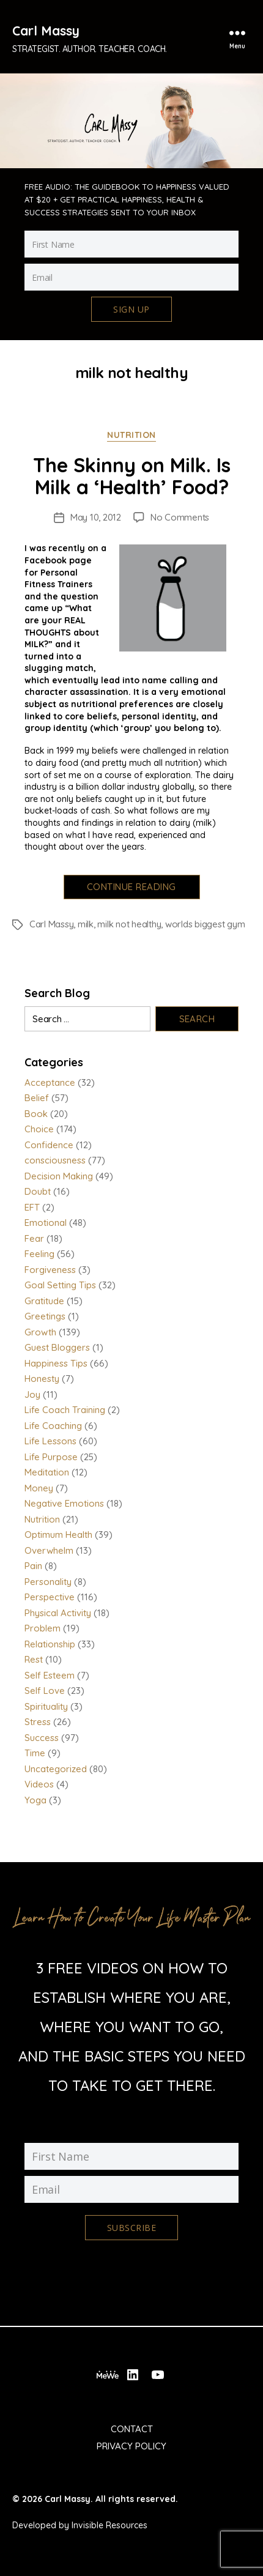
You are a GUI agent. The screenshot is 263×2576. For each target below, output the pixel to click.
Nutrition (131, 435)
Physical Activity (57, 1613)
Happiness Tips (55, 1363)
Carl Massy (46, 30)
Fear (34, 1238)
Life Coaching (53, 1425)
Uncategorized (55, 1769)
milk (86, 924)
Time (34, 1753)
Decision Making (58, 1176)
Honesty (41, 1378)
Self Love (44, 1690)
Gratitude (44, 1301)
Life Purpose (51, 1457)
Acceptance (49, 1082)
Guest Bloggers (57, 1347)
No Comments (179, 517)
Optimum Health (58, 1534)
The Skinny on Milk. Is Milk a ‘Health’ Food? (132, 476)
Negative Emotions (64, 1503)
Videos (39, 1784)
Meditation (46, 1472)
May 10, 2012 (95, 517)
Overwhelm (48, 1550)
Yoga (35, 1800)
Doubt (37, 1191)
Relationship (49, 1644)
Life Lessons (50, 1441)
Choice (39, 1129)
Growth (40, 1332)
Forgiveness (50, 1269)
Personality (48, 1581)
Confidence (48, 1145)
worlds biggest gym (205, 924)
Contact (132, 2429)
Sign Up (131, 309)
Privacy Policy (131, 2446)
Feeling (39, 1254)
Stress (37, 1722)
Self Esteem (49, 1675)
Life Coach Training (64, 1410)
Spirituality (46, 1706)
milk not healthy (129, 924)
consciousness (55, 1160)
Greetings (44, 1316)
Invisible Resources (109, 2525)
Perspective (49, 1597)
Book (36, 1113)
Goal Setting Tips (60, 1285)
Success (41, 1737)
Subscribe (131, 2227)
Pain (33, 1566)
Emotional (45, 1222)
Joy (32, 1394)
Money (38, 1488)
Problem (42, 1628)
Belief (36, 1098)
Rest (33, 1659)
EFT (32, 1207)
